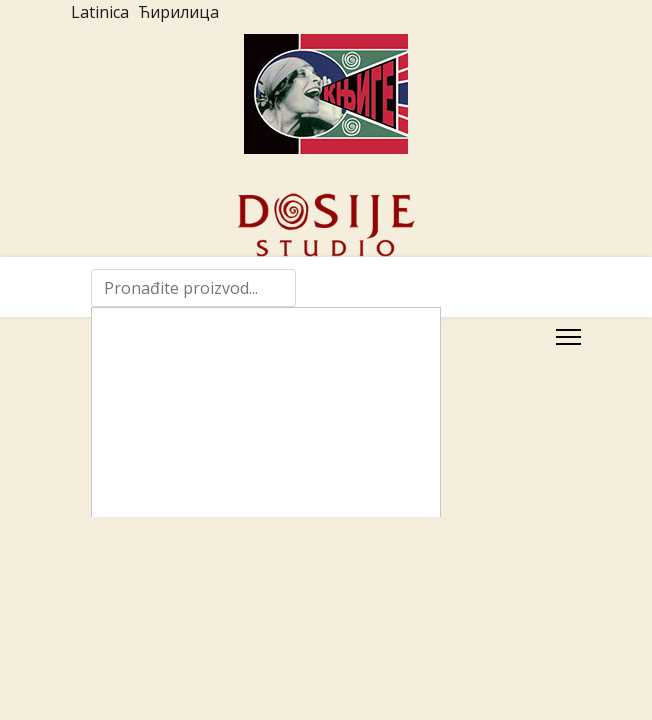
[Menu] (568, 337)
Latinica (100, 12)
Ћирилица (178, 12)
